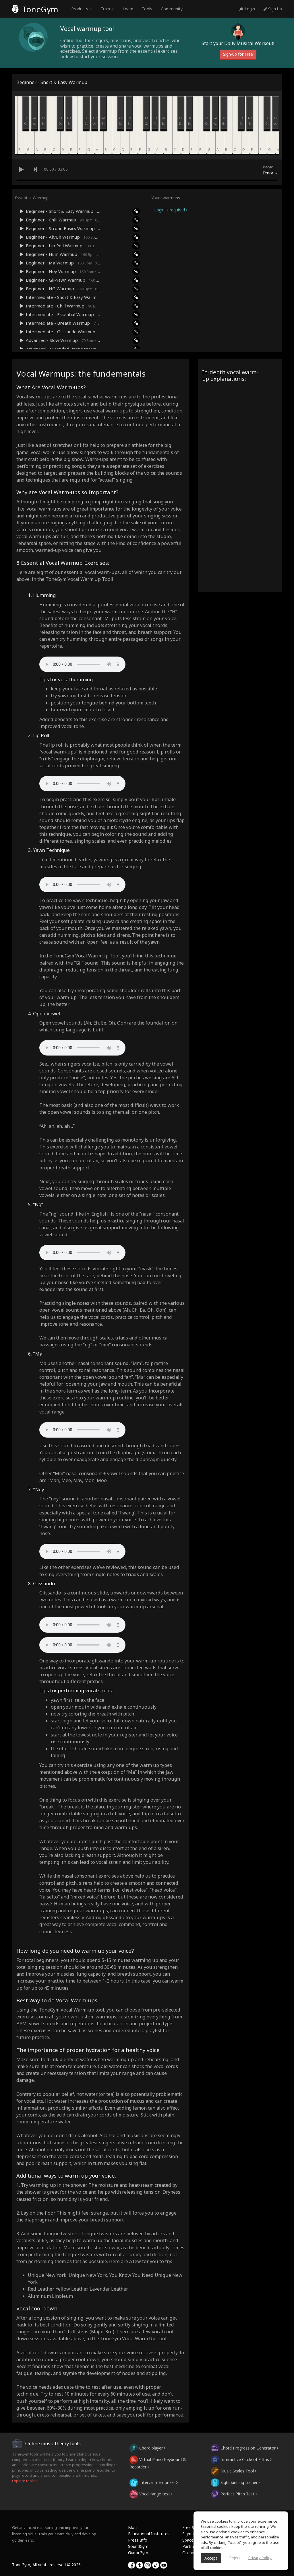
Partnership (193, 2546)
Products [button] (81, 8)
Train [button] (107, 8)
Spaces (189, 2540)
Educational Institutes (148, 2533)
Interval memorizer (153, 2482)
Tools (147, 8)
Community (172, 8)
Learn (128, 8)
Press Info (137, 2540)
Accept (210, 2558)
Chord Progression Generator (244, 2448)
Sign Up (273, 8)
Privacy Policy (260, 2557)
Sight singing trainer (235, 2482)
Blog (132, 2527)
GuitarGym (138, 2552)
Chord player (147, 2448)
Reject (234, 2557)
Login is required (170, 210)
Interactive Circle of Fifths (241, 2459)
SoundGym (138, 2546)
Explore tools (24, 2480)
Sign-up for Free (238, 54)
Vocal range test (151, 2494)
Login (247, 8)
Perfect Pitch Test (234, 2494)
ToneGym (35, 9)
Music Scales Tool (233, 2471)
